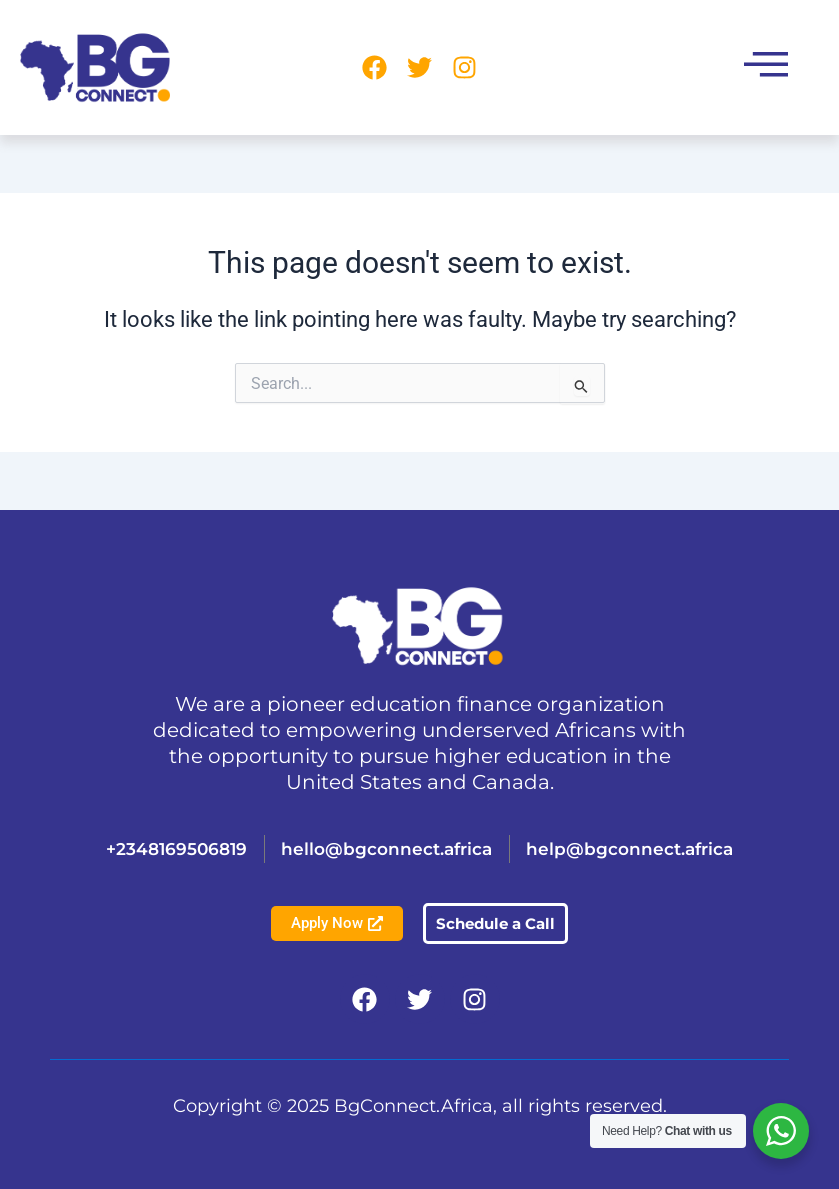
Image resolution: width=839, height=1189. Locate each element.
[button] (766, 67)
